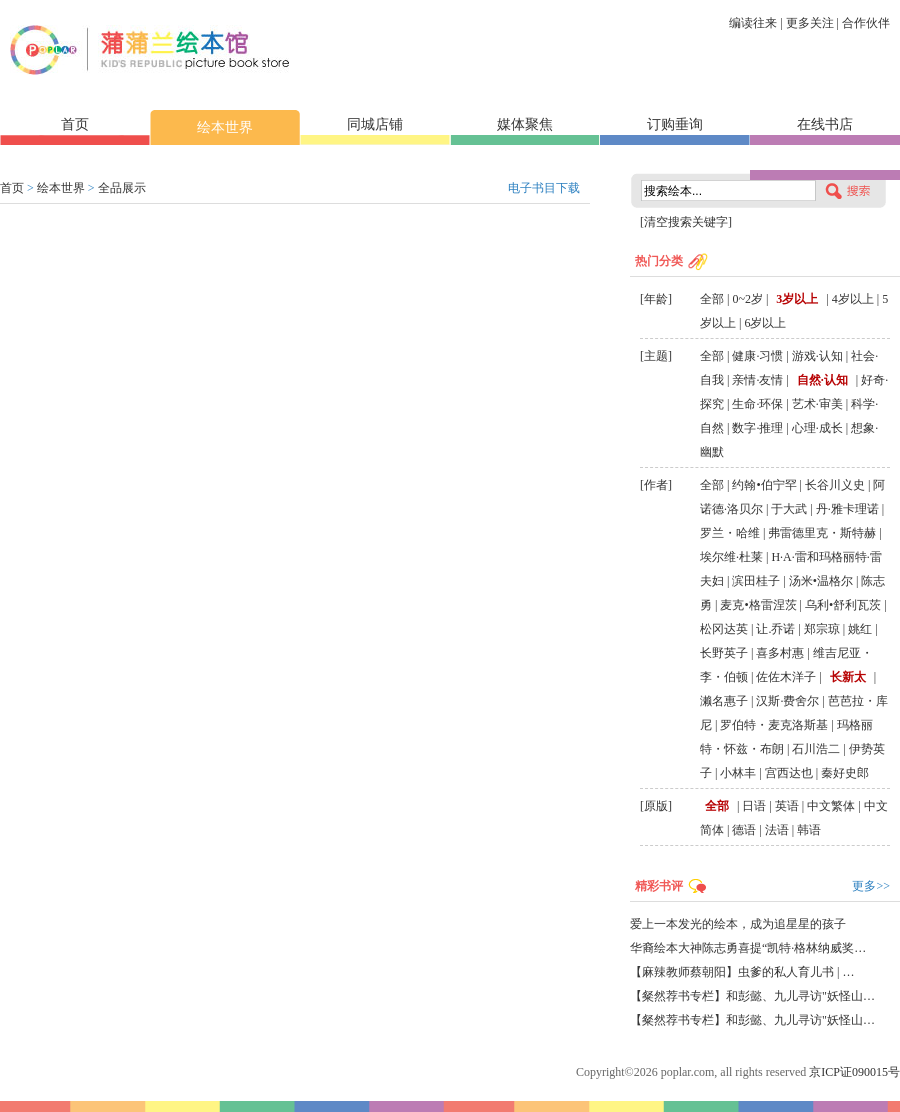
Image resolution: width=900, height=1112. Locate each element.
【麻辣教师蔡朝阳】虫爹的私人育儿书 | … (742, 972)
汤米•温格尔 (821, 581)
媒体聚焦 (525, 124)
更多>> (871, 886)
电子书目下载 (544, 188)
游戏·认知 (817, 356)
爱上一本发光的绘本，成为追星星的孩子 (738, 924)
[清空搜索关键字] (686, 222)
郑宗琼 (822, 629)
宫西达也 (789, 773)
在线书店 (825, 124)
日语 (754, 806)
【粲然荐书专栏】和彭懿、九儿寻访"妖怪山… (752, 996)
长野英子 (724, 653)
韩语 (809, 830)
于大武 (789, 509)
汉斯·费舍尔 (787, 701)
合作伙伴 (866, 23)
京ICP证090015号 (854, 1072)
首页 (75, 124)
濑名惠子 (724, 701)
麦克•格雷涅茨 (758, 605)
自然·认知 (822, 380)
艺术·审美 (817, 404)
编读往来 (753, 23)
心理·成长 (817, 428)
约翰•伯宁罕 (764, 485)
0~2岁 (747, 299)
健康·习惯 (757, 356)
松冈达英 (724, 629)
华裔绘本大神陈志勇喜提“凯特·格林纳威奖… (748, 948)
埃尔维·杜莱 (731, 557)
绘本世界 (225, 127)
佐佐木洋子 (786, 677)
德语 (744, 830)
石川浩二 (816, 749)
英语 (787, 806)
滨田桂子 (756, 581)
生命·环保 (757, 404)
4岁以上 (853, 299)
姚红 (860, 629)
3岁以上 (797, 299)
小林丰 (738, 773)
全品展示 (122, 188)
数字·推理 (757, 428)
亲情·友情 (757, 380)
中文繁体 (831, 806)
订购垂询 (675, 124)
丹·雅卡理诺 (847, 509)
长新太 (848, 677)
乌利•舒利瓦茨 (843, 605)
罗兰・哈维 (730, 533)
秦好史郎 (845, 773)
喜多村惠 (780, 653)
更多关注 (810, 23)
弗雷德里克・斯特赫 (822, 533)
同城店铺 (375, 124)
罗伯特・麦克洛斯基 (774, 725)
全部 (712, 299)
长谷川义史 (835, 485)
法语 (777, 830)
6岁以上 (765, 323)
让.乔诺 (775, 629)
